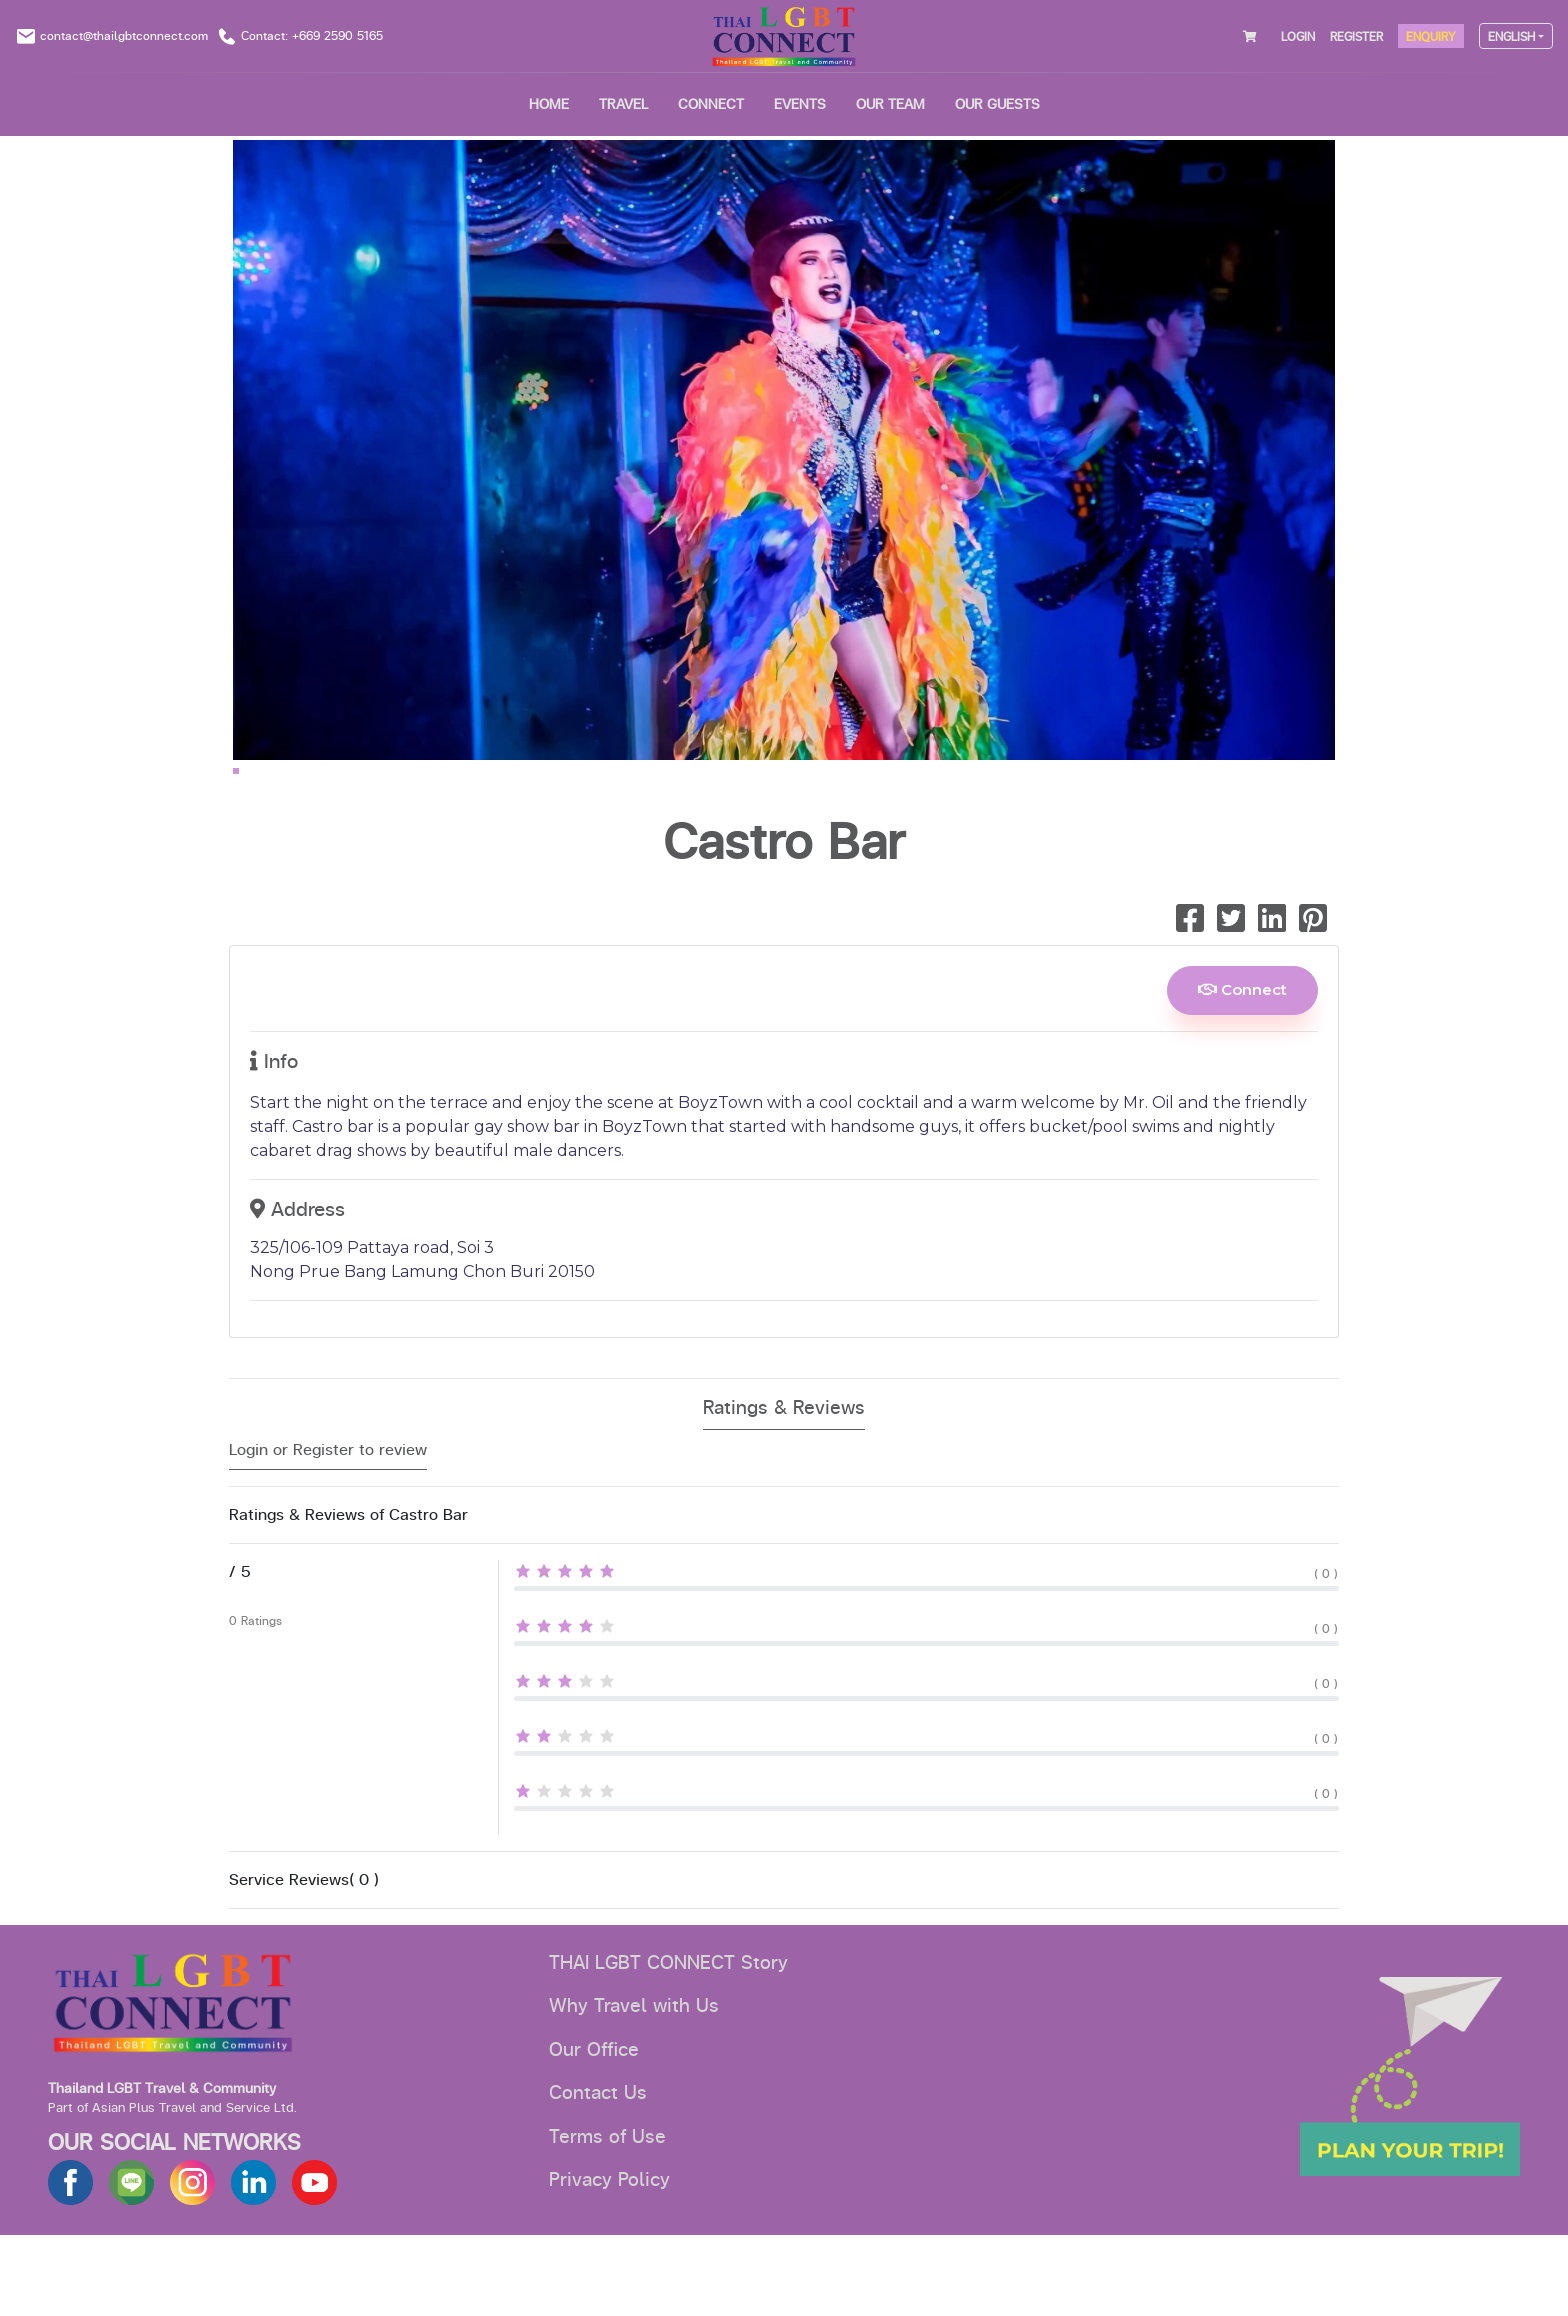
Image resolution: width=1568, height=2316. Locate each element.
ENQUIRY (1431, 37)
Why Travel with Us (634, 2087)
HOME (549, 104)
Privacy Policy (609, 2261)
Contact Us (598, 2174)
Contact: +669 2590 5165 (312, 36)
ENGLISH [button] (1511, 37)
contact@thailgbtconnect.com (124, 36)
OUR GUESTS (997, 104)
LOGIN (1298, 37)
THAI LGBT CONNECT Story (668, 2044)
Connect (1242, 1070)
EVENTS (800, 104)
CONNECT (711, 104)
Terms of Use (607, 2218)
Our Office (594, 2131)
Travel (623, 104)
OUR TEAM (890, 104)
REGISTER (1356, 37)
